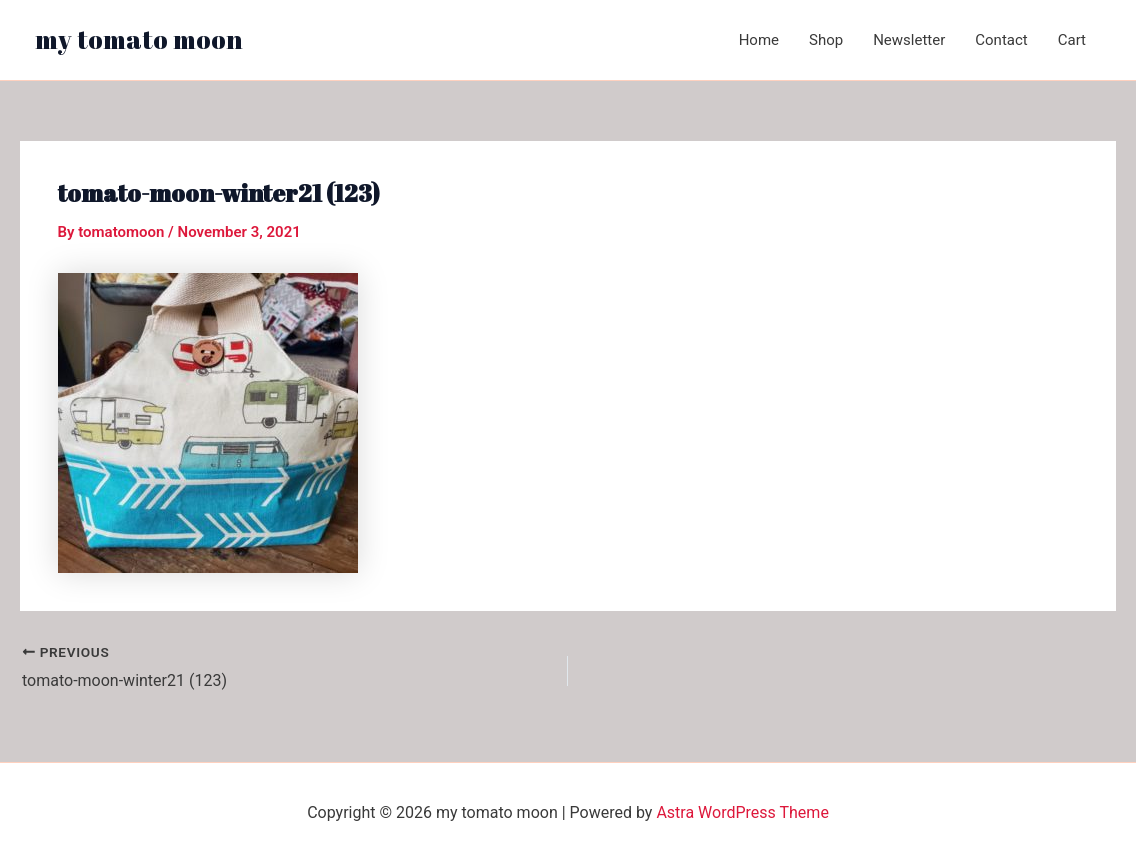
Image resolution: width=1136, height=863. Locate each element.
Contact (1001, 40)
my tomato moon (139, 39)
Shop (826, 40)
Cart (1072, 40)
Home (759, 40)
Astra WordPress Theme (742, 812)
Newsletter (909, 40)
